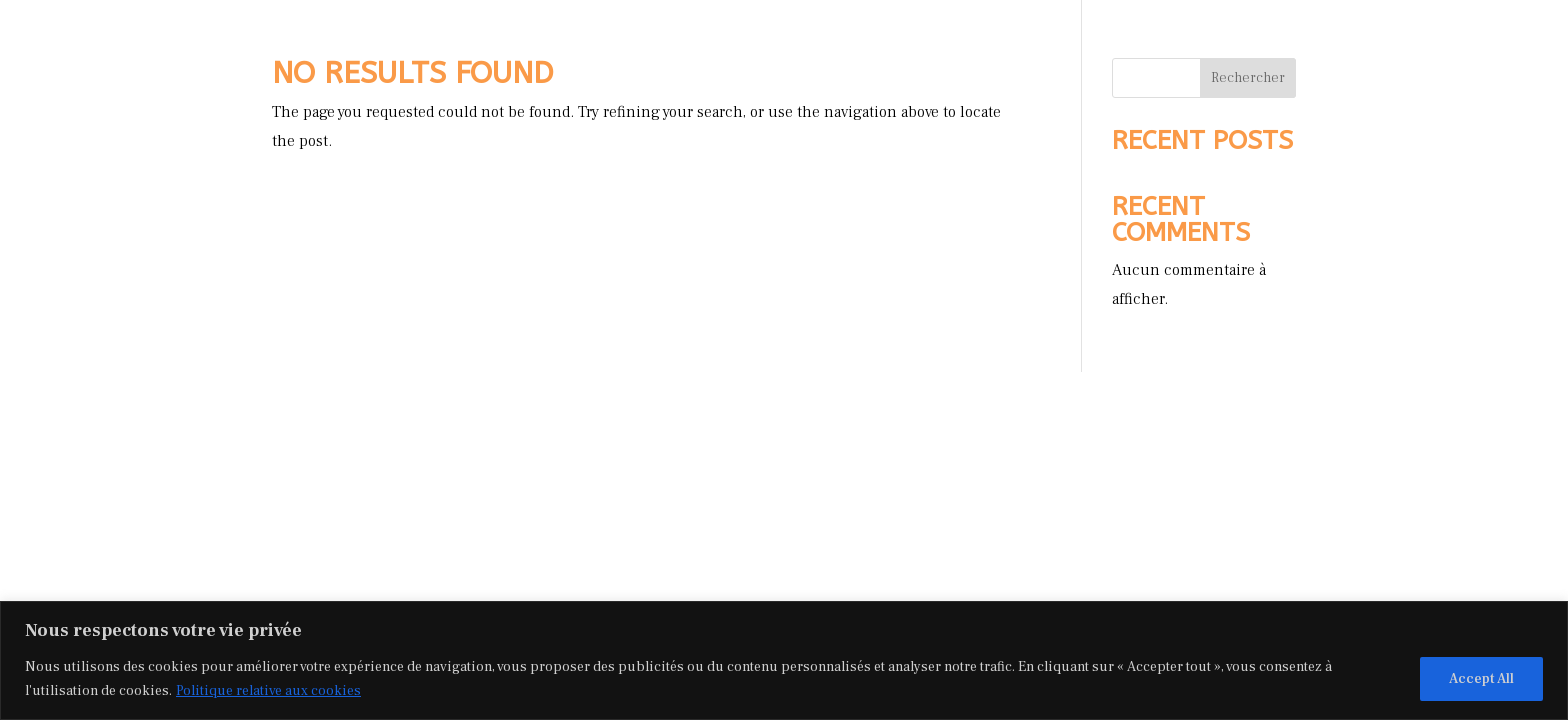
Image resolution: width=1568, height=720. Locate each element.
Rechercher (1248, 78)
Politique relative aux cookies (268, 691)
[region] (784, 660)
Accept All (1481, 679)
